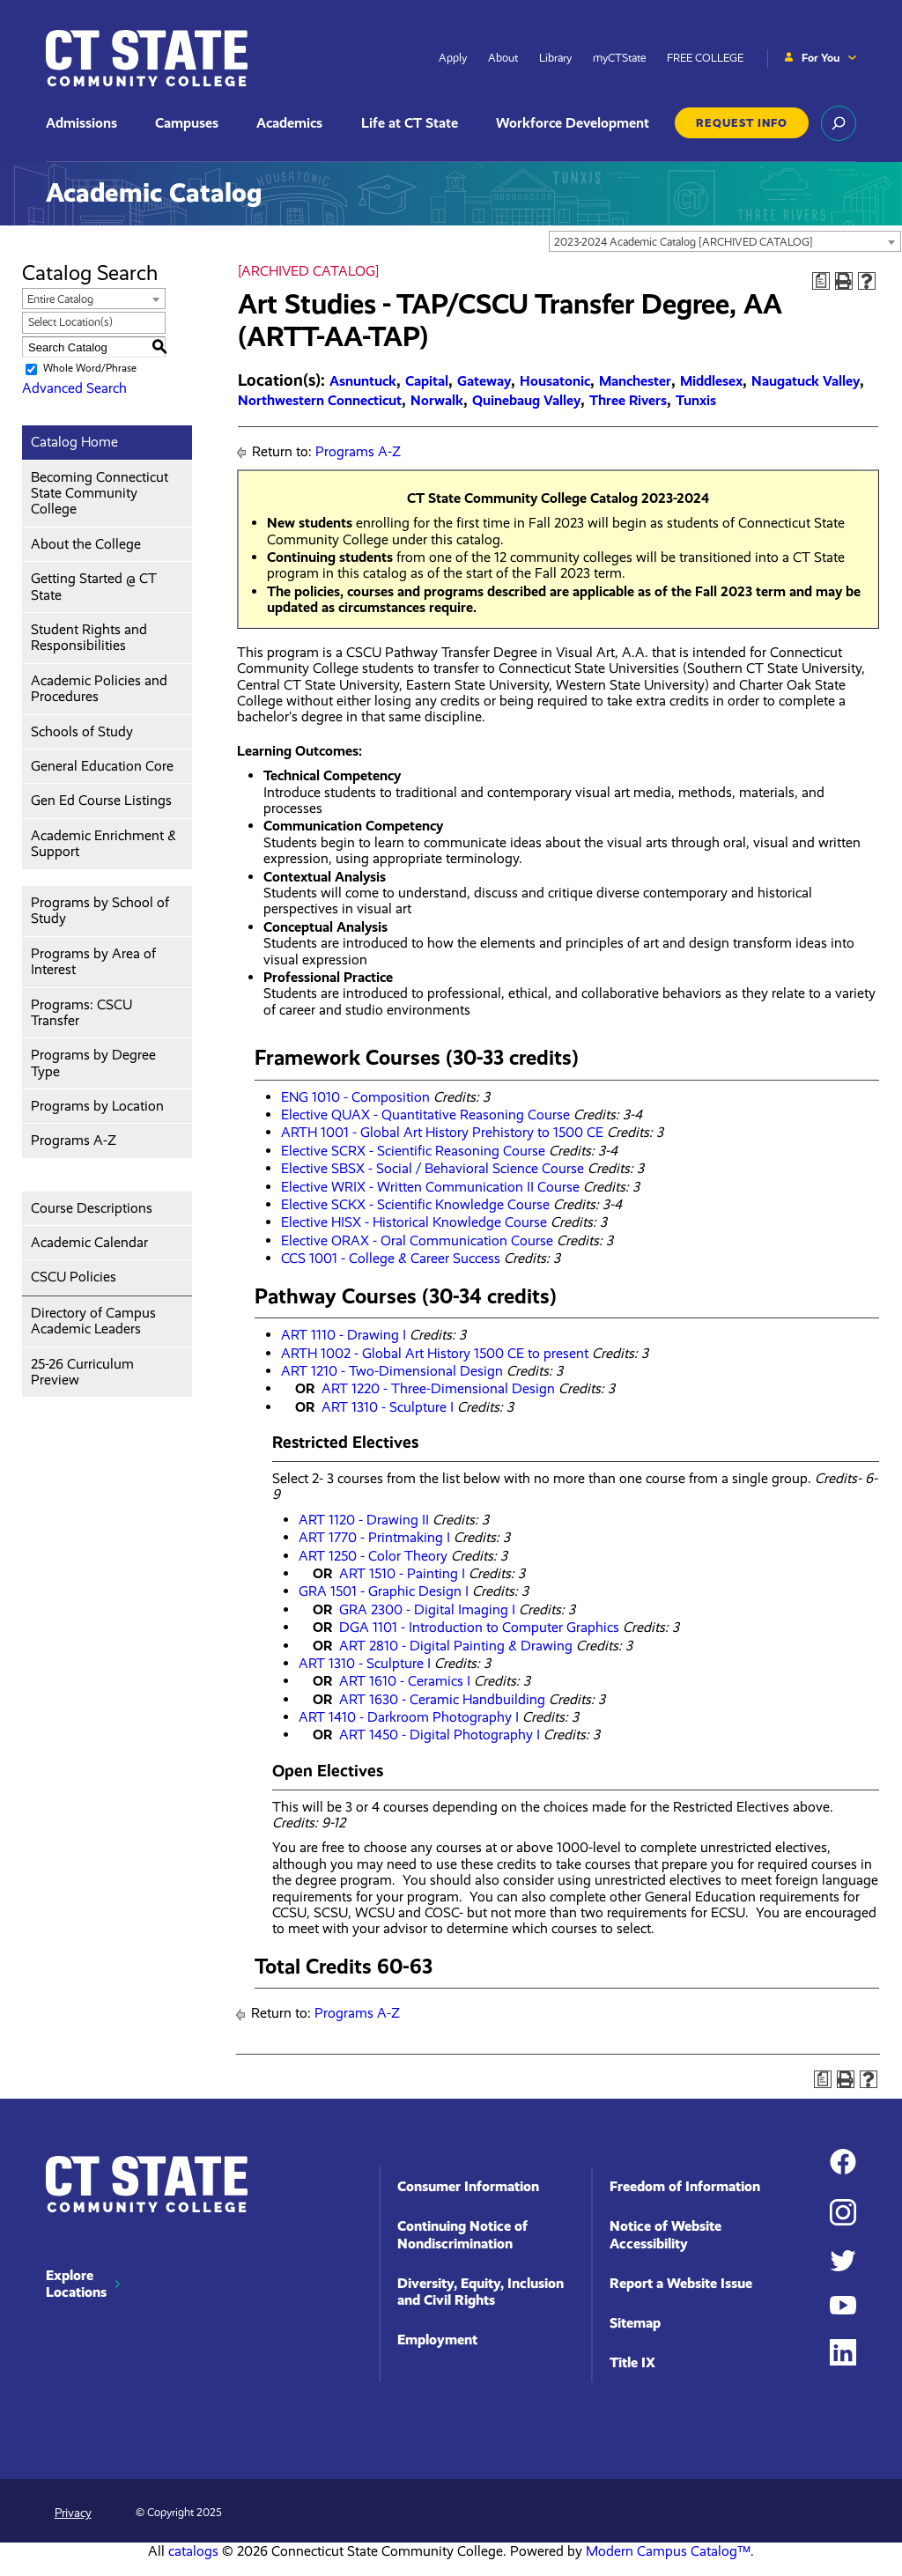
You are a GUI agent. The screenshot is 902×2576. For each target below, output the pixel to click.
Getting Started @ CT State (94, 586)
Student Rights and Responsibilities (89, 637)
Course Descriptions (91, 1207)
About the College (86, 543)
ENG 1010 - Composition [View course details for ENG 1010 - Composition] (355, 1097)
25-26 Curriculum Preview (82, 1371)
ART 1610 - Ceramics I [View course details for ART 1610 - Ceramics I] (404, 1680)
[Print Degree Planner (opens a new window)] (821, 281)
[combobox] (725, 241)
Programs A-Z (73, 1140)
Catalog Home (74, 441)
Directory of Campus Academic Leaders (93, 1320)
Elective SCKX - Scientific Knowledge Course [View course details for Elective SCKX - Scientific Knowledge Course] (415, 1204)
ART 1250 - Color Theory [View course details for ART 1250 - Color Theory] (373, 1555)
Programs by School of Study (100, 910)
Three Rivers (628, 400)
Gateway (484, 381)
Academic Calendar (89, 1242)
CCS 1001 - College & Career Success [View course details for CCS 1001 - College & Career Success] (390, 1258)
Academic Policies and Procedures (99, 688)
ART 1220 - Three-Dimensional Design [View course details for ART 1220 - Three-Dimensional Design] (438, 1388)
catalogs (193, 2551)
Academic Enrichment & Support (103, 843)
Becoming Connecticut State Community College (99, 493)
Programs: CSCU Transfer (81, 1012)
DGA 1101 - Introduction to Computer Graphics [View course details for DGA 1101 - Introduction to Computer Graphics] (479, 1627)
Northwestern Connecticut (320, 400)
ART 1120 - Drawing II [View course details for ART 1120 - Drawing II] (364, 1519)
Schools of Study (82, 731)
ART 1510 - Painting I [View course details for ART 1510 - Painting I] (402, 1573)
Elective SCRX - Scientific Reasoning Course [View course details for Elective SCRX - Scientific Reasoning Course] (413, 1150)
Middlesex (711, 381)
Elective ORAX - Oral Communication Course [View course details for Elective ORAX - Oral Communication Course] (417, 1240)
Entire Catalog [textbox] (60, 299)
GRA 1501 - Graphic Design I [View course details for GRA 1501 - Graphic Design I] (384, 1591)
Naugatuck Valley (805, 381)
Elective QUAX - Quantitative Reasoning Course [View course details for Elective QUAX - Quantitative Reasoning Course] (425, 1114)
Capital (426, 381)
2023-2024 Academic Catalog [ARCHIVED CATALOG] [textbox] (683, 241)
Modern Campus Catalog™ (668, 2551)
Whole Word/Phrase (90, 369)
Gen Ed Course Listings (101, 800)
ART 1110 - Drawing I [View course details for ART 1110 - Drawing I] (343, 1334)
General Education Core (102, 765)
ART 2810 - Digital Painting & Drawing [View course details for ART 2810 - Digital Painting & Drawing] (456, 1645)
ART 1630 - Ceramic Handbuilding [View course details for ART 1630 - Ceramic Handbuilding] (442, 1699)
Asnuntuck (362, 381)
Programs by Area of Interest (93, 961)
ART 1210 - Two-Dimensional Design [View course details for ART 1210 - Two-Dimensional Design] (392, 1370)
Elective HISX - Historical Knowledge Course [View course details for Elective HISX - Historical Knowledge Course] (414, 1222)
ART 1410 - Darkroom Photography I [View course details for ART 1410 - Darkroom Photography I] (409, 1717)
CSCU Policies (73, 1276)
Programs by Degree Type (93, 1062)
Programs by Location (97, 1105)
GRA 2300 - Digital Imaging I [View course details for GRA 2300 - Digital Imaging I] (427, 1609)
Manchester (635, 381)
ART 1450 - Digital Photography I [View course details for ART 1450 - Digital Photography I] (439, 1734)
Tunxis (696, 400)
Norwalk (436, 400)
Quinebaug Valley (526, 400)
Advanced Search (74, 388)
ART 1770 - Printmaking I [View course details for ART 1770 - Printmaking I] (374, 1537)
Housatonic (555, 381)
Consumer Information (468, 2186)
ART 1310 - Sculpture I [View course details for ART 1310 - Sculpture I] (388, 1407)
